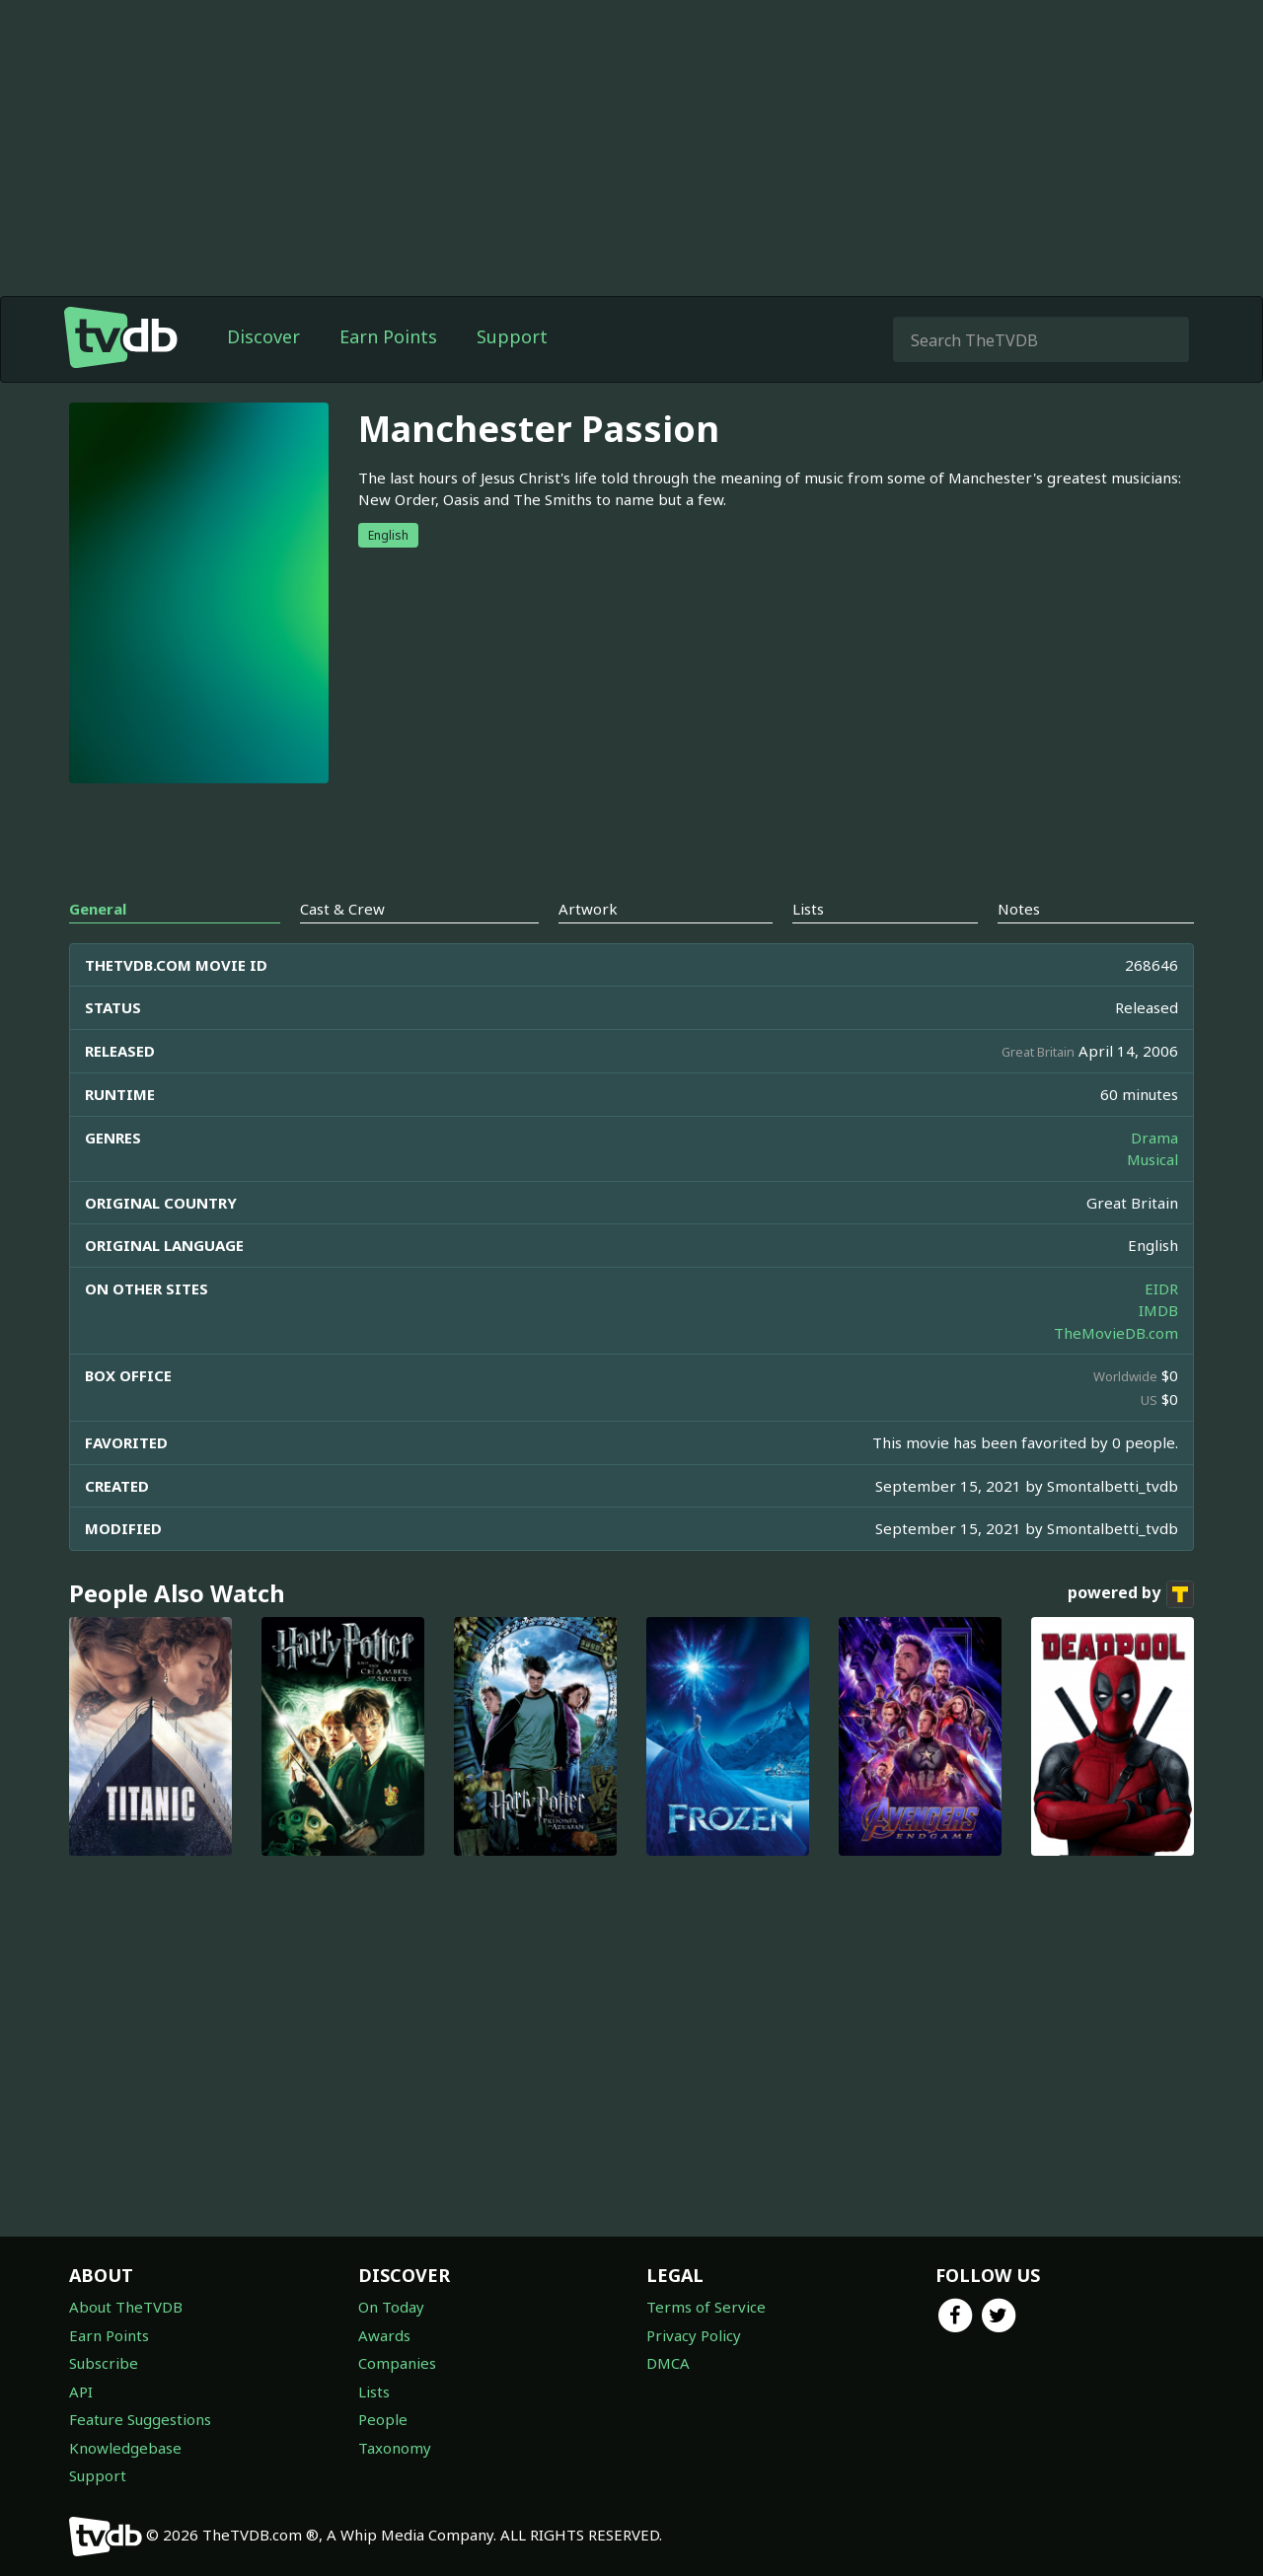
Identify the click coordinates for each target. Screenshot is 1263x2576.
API (81, 2391)
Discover (263, 336)
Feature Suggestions (140, 2419)
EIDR (1161, 1288)
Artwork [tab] (588, 909)
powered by (1131, 1594)
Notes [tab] (1019, 909)
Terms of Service (706, 2307)
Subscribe (103, 2363)
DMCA (668, 2363)
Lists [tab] (808, 909)
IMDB (1158, 1310)
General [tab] (97, 909)
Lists (374, 2391)
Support (512, 336)
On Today (391, 2307)
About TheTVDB (126, 2307)
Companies (397, 2363)
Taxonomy (394, 2448)
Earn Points (388, 336)
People (383, 2419)
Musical (1152, 1159)
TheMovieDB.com (1116, 1333)
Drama (1154, 1137)
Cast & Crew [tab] (342, 909)
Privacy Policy (693, 2335)
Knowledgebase (125, 2448)
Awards (384, 2335)
